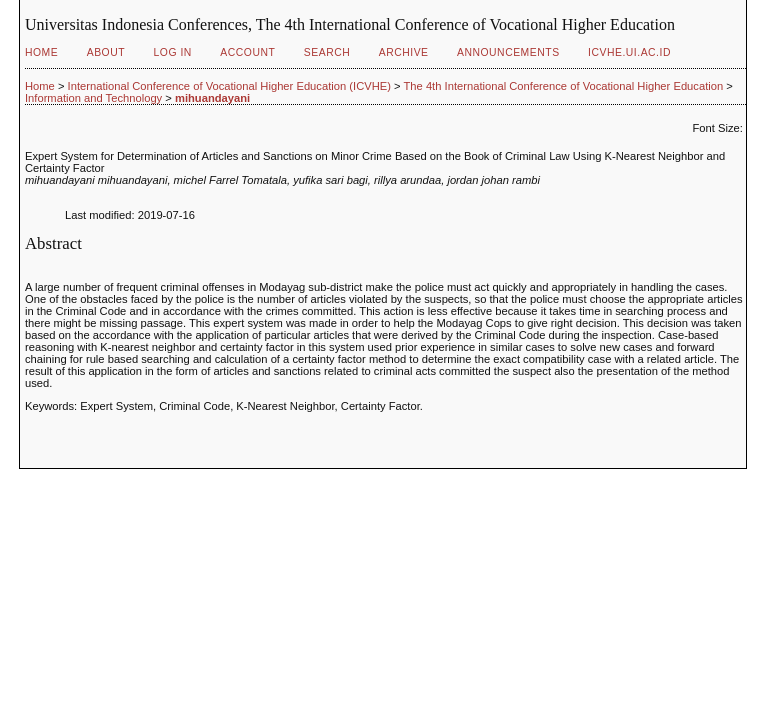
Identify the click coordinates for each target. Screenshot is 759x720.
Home (41, 52)
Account (247, 52)
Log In (173, 52)
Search (327, 52)
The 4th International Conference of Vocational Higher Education (564, 86)
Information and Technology (93, 98)
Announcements (508, 52)
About (106, 52)
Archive (404, 52)
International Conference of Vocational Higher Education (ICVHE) (229, 86)
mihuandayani (212, 98)
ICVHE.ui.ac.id (629, 52)
